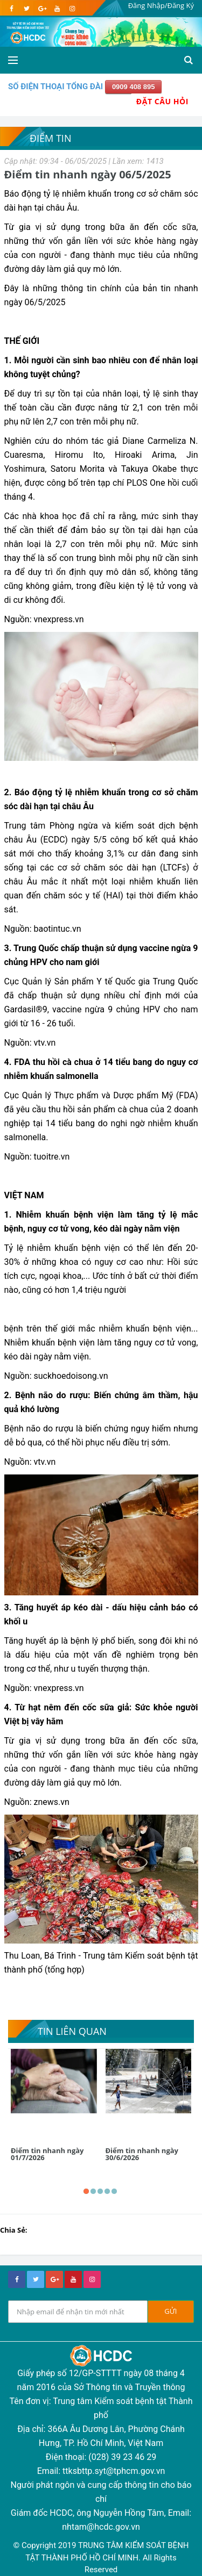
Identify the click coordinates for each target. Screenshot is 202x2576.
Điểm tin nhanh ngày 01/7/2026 (47, 2154)
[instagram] (71, 8)
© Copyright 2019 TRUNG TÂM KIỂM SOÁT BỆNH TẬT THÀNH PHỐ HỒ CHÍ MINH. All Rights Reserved (101, 2557)
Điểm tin (50, 138)
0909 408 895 (133, 87)
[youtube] (56, 8)
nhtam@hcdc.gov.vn (101, 2527)
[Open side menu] (13, 60)
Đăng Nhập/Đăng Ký (161, 5)
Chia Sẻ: (13, 2230)
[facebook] (11, 8)
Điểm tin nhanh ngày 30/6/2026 (142, 2154)
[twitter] (26, 8)
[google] (41, 8)
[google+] (54, 2279)
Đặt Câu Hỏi (162, 101)
